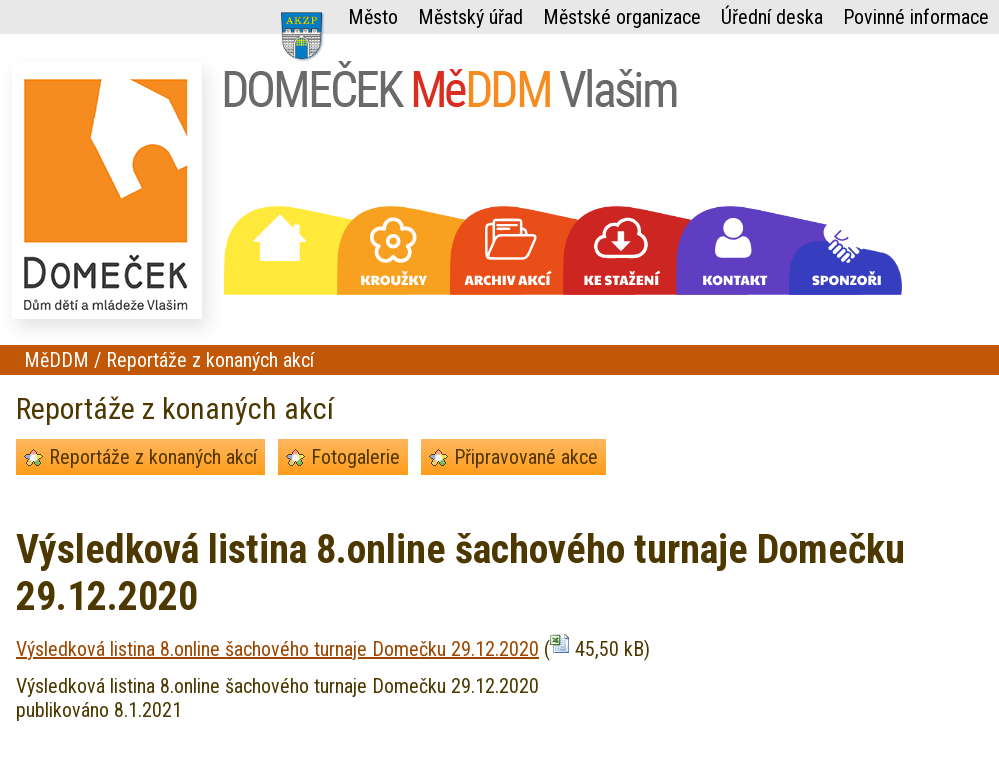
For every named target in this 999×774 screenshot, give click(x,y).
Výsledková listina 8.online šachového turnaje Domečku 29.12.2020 (277, 649)
